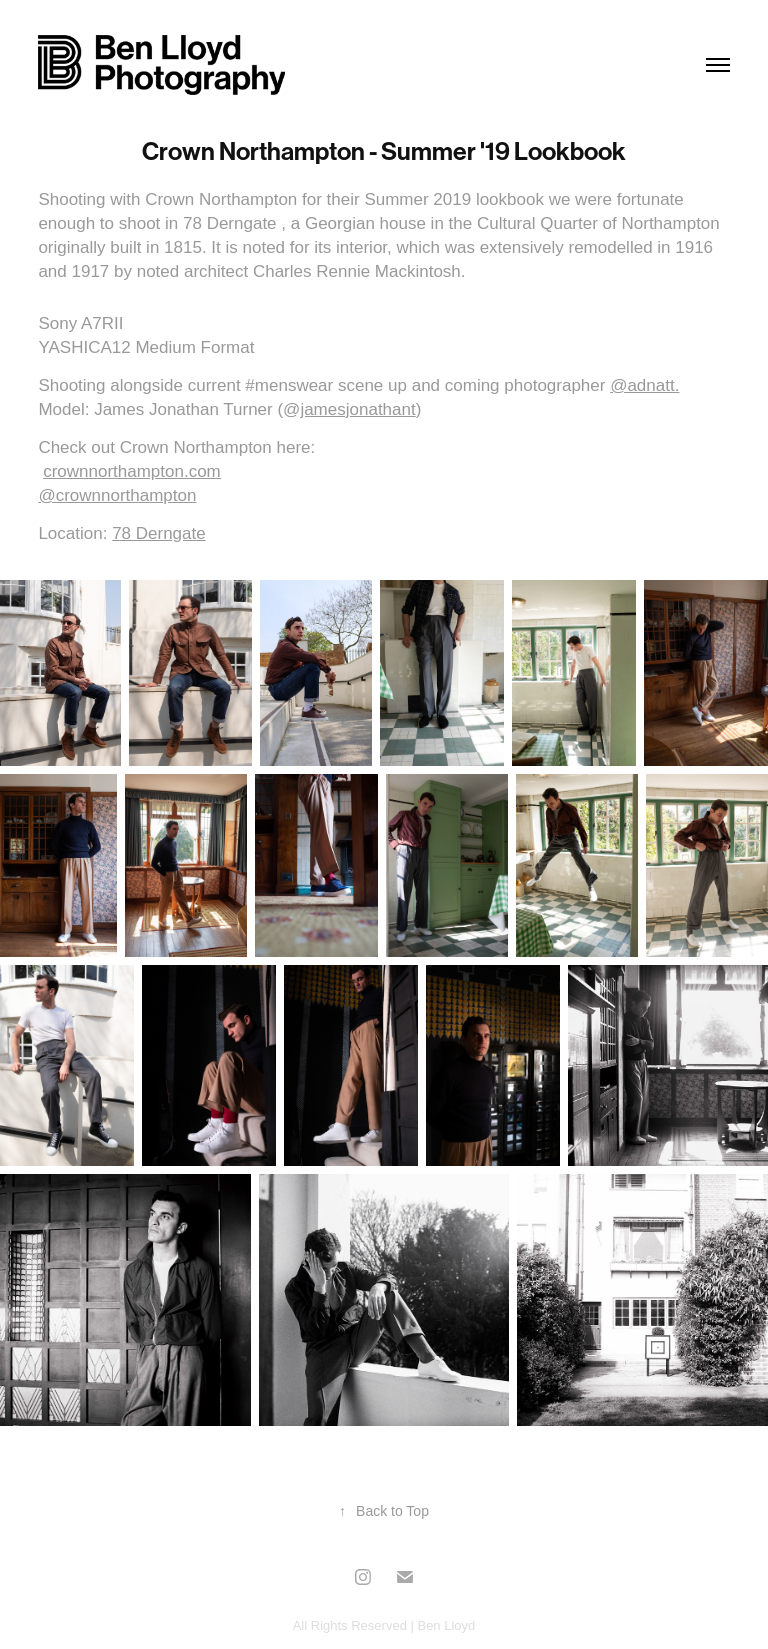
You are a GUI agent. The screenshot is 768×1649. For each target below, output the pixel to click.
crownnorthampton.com (132, 471)
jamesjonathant (357, 409)
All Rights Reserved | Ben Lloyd (384, 1625)
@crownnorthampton (117, 495)
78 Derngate (159, 533)
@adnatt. (644, 385)
